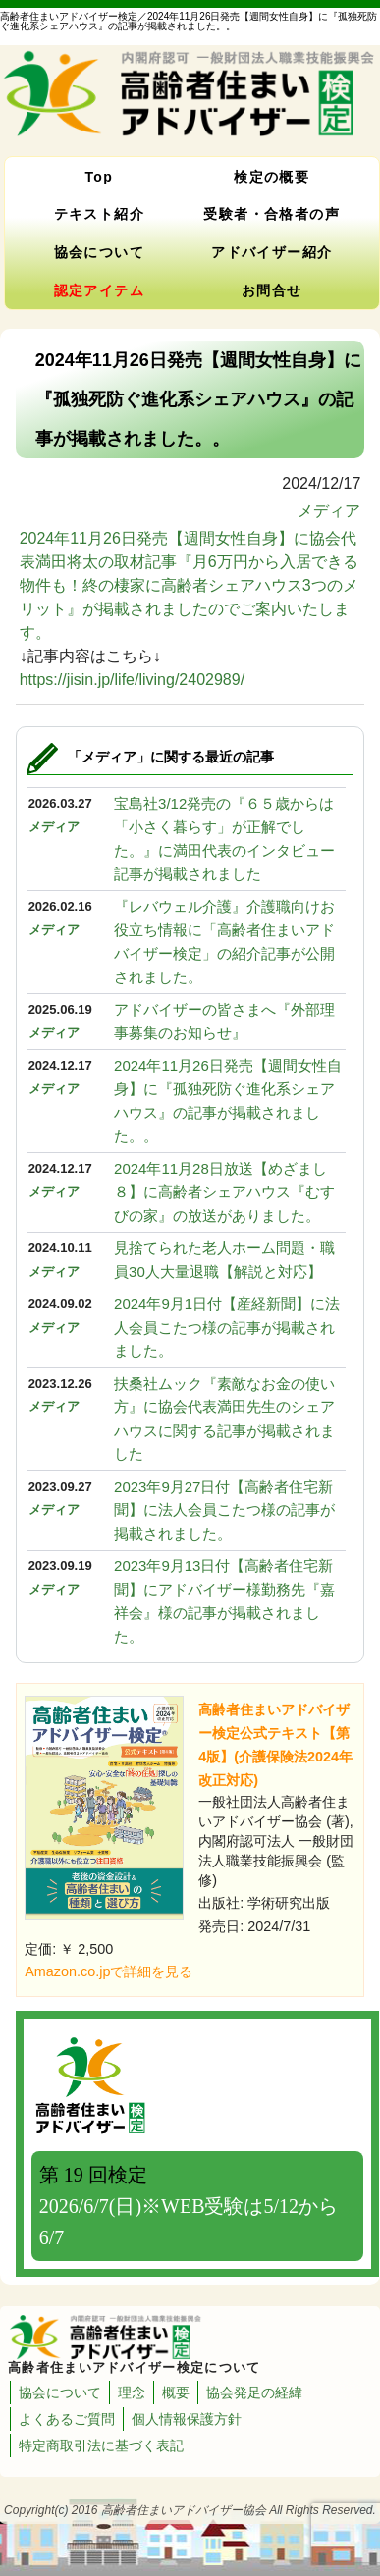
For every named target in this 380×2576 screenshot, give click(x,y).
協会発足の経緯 (254, 2392)
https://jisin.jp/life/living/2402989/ (132, 679)
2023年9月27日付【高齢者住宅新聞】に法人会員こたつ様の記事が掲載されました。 (224, 1510)
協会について (99, 252)
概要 (176, 2392)
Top (98, 176)
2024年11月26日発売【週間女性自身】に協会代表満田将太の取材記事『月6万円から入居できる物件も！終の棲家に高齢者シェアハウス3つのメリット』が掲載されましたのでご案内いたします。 (189, 585)
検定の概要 (271, 176)
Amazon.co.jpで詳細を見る (108, 1971)
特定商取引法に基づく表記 (101, 2445)
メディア (329, 510)
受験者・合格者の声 (271, 214)
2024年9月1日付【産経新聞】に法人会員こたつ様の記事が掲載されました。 (227, 1327)
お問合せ (272, 290)
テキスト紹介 (99, 214)
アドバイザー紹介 (271, 252)
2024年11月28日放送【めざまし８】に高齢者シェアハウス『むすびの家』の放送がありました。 (224, 1192)
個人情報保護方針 (187, 2419)
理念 (131, 2392)
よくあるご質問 (67, 2419)
